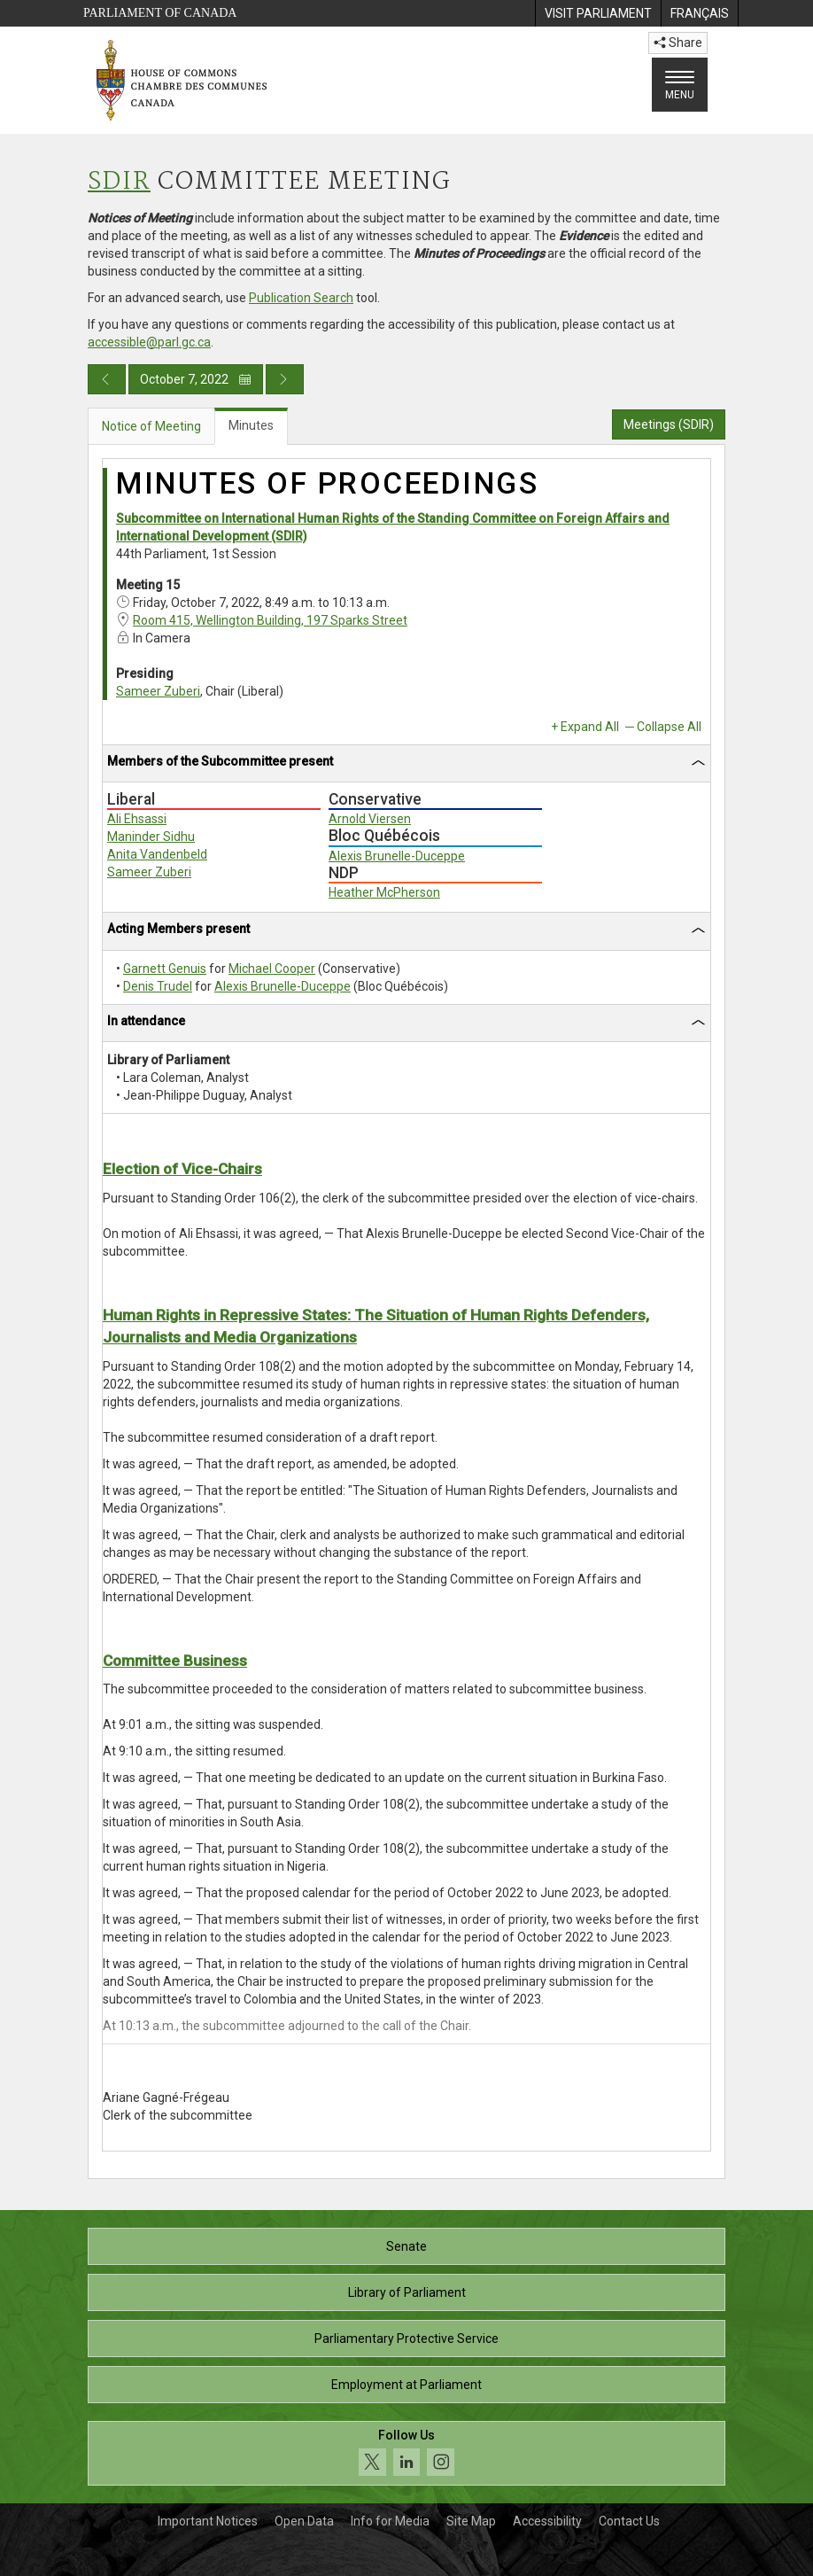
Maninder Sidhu (151, 836)
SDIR (119, 182)
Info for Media (390, 2521)
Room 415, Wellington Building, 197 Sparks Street (270, 620)
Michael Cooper (271, 968)
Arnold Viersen (370, 819)
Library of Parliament (407, 2292)
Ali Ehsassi (136, 819)
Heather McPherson (384, 892)
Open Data (304, 2521)
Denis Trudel (157, 986)
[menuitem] (598, 13)
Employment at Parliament (406, 2385)
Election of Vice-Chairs (182, 1169)
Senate (406, 2246)
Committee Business (175, 1660)
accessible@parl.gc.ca (149, 342)
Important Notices (208, 2521)
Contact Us (629, 2521)
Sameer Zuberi (158, 691)
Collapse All (669, 727)
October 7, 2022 (196, 379)
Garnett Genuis (164, 968)
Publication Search (301, 298)
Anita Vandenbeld (157, 854)
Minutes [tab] (251, 425)
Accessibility (547, 2521)
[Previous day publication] (107, 379)
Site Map (471, 2521)
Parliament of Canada (159, 12)
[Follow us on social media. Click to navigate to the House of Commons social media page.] (406, 2453)
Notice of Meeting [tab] (151, 426)
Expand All (590, 727)
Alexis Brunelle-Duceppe (397, 856)
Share (678, 42)
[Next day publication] (285, 379)
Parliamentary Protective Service (406, 2338)
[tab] (406, 764)
